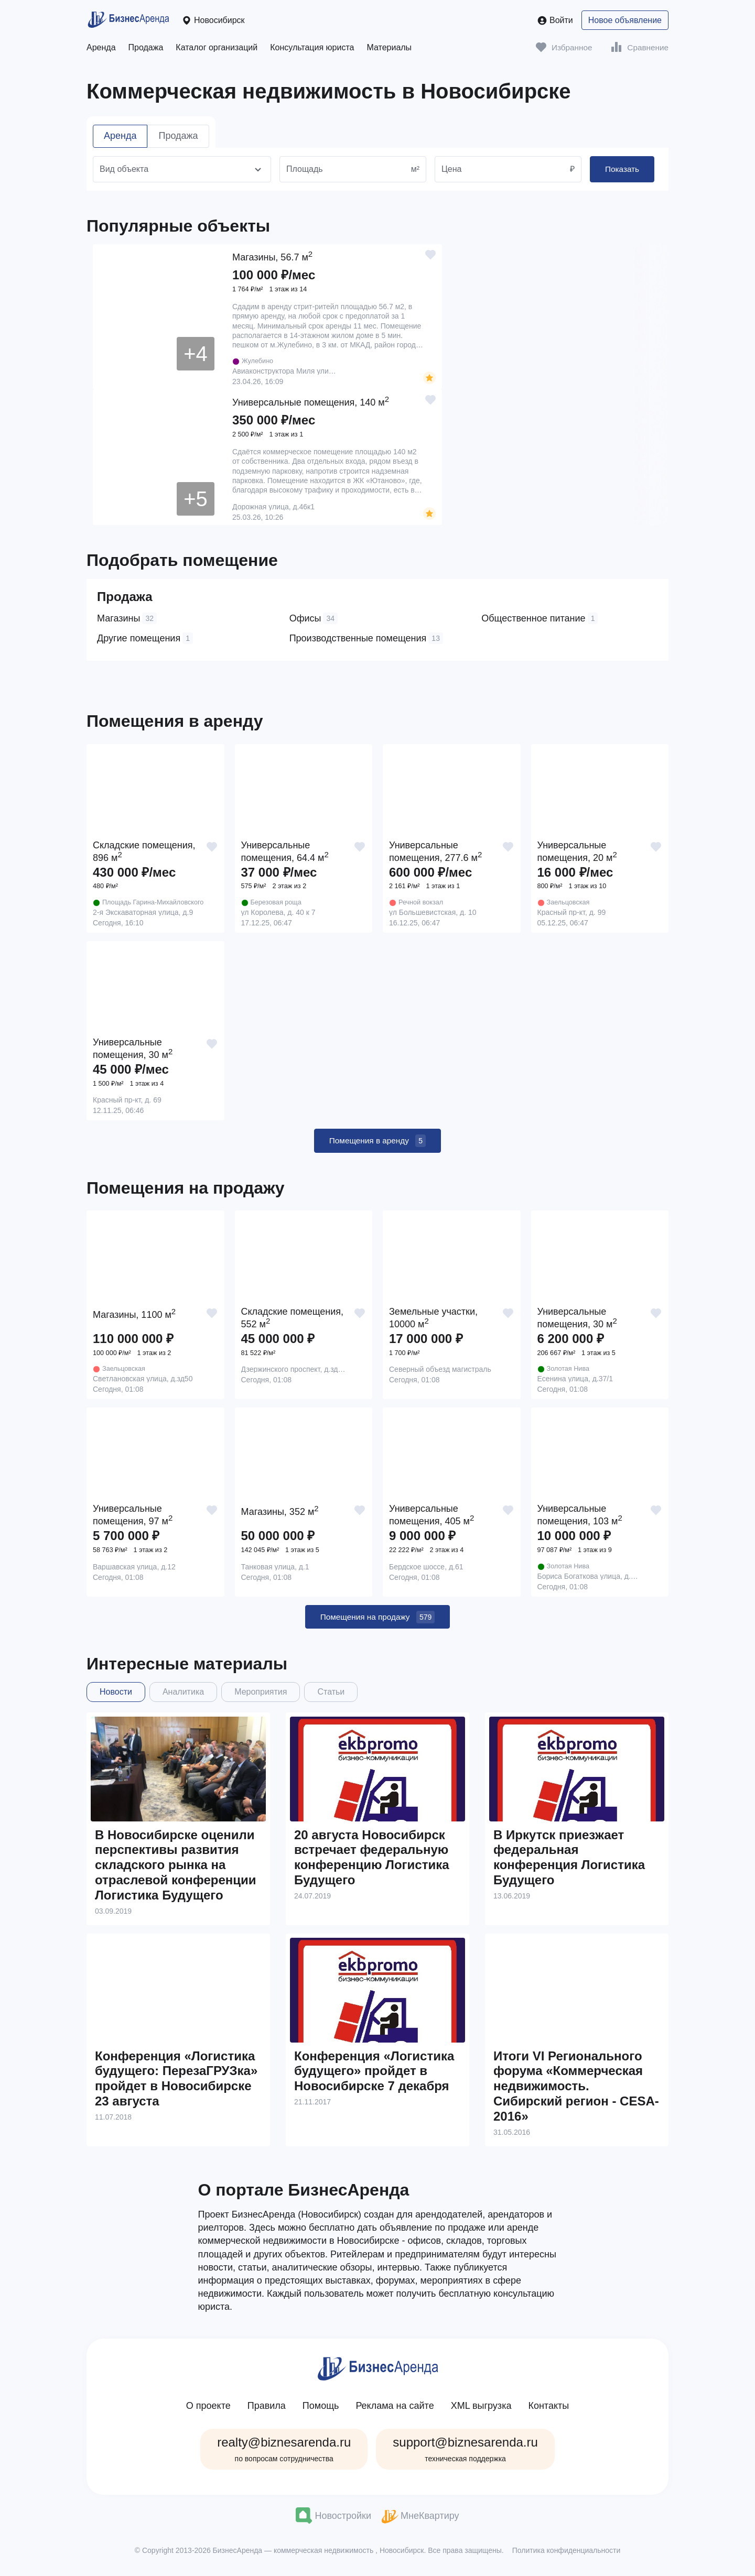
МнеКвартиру (420, 2521)
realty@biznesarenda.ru (284, 2454)
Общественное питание (539, 618)
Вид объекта (124, 169)
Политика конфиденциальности (566, 2555)
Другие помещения (145, 637)
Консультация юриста (312, 47)
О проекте (208, 2411)
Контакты (548, 2411)
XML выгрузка (481, 2411)
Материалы (389, 47)
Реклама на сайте (394, 2411)
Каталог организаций (216, 47)
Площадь (304, 169)
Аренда (101, 47)
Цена (451, 169)
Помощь (321, 2411)
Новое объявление (625, 20)
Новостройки (333, 2521)
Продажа (146, 47)
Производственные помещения (366, 637)
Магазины (127, 618)
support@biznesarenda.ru (465, 2454)
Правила (266, 2411)
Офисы (313, 618)
